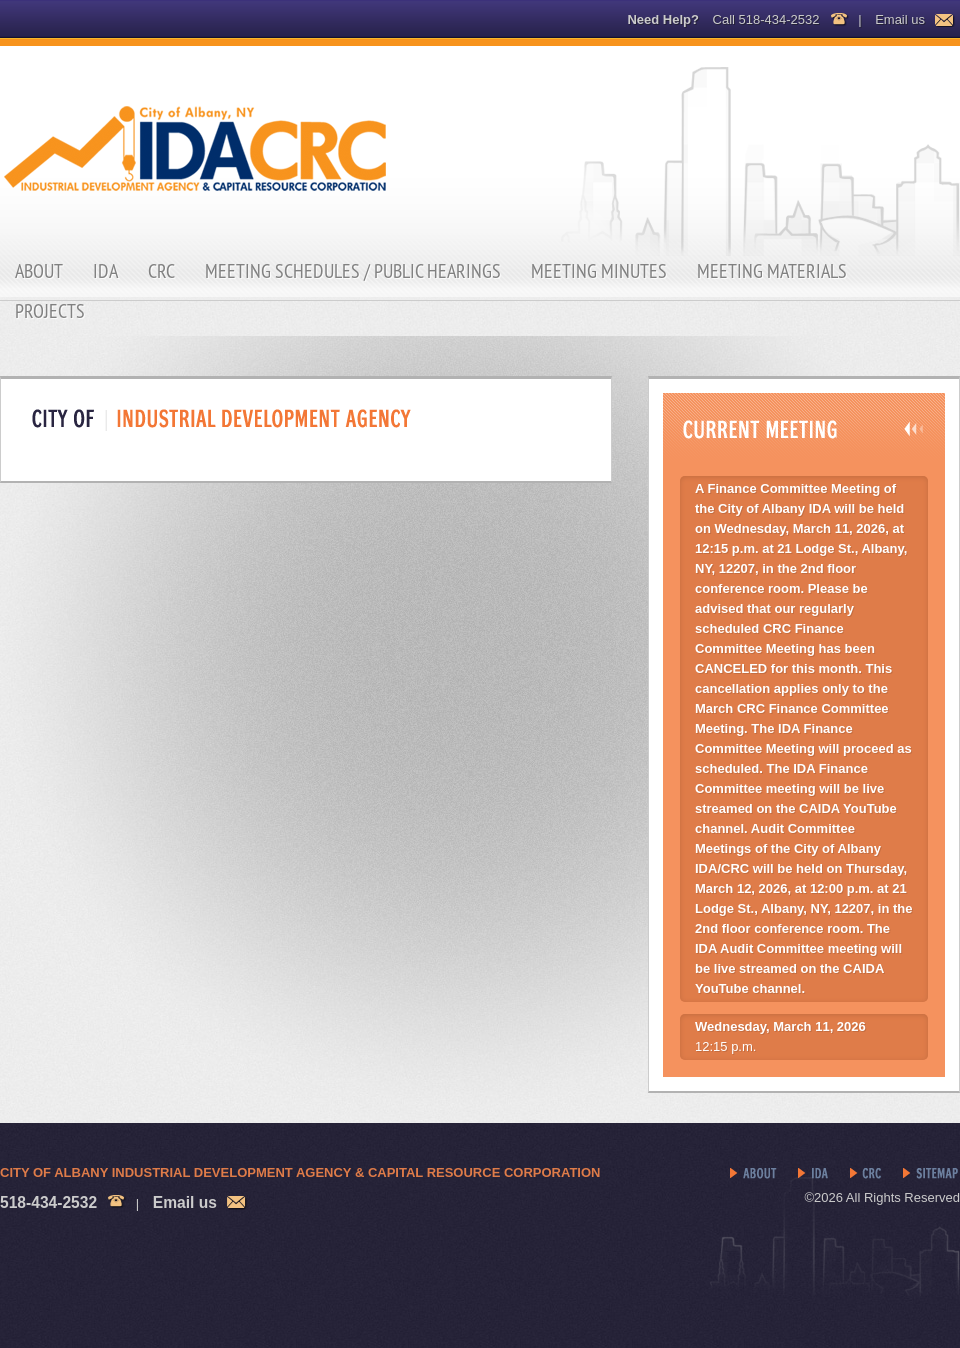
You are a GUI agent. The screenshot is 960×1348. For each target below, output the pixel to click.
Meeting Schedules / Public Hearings (353, 271)
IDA (105, 271)
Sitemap (931, 1174)
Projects (50, 311)
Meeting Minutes (599, 271)
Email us (900, 19)
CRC (161, 271)
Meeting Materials (772, 271)
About (39, 271)
